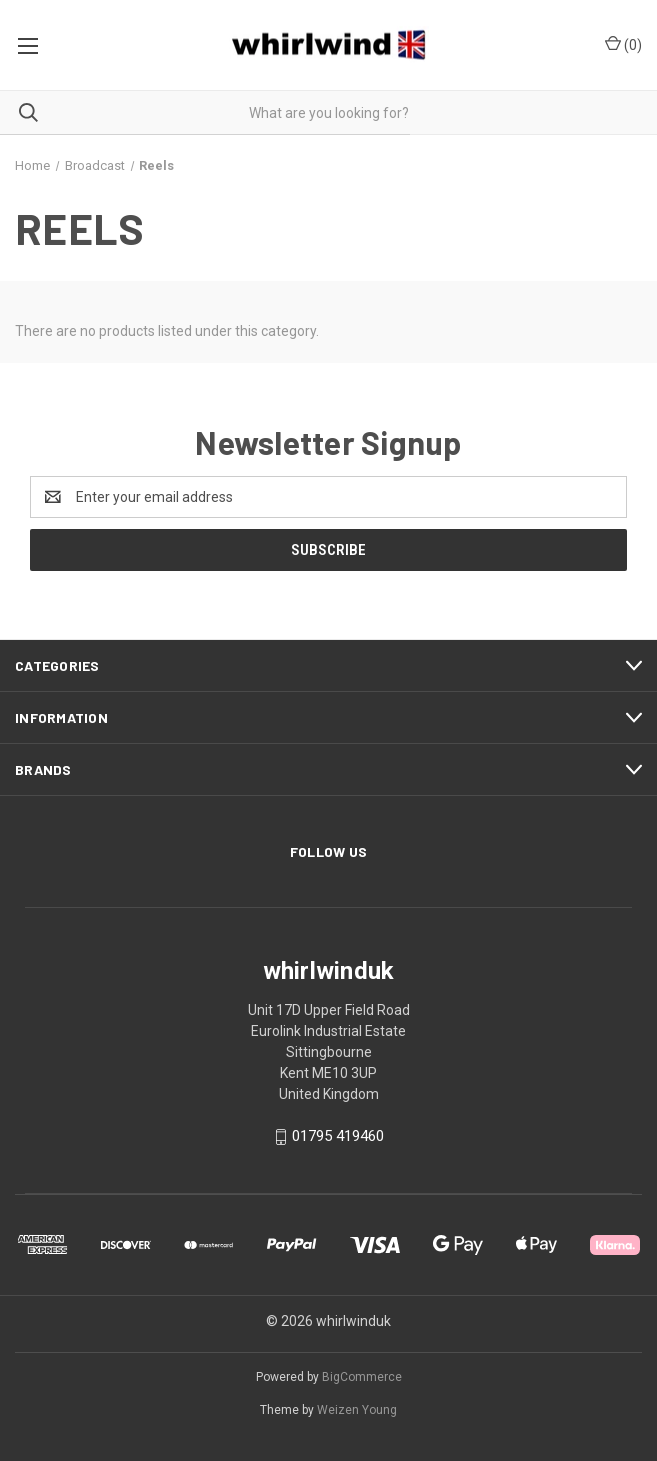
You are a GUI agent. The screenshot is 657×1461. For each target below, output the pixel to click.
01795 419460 (338, 1137)
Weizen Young (357, 1410)
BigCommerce (362, 1377)
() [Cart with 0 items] (623, 44)
